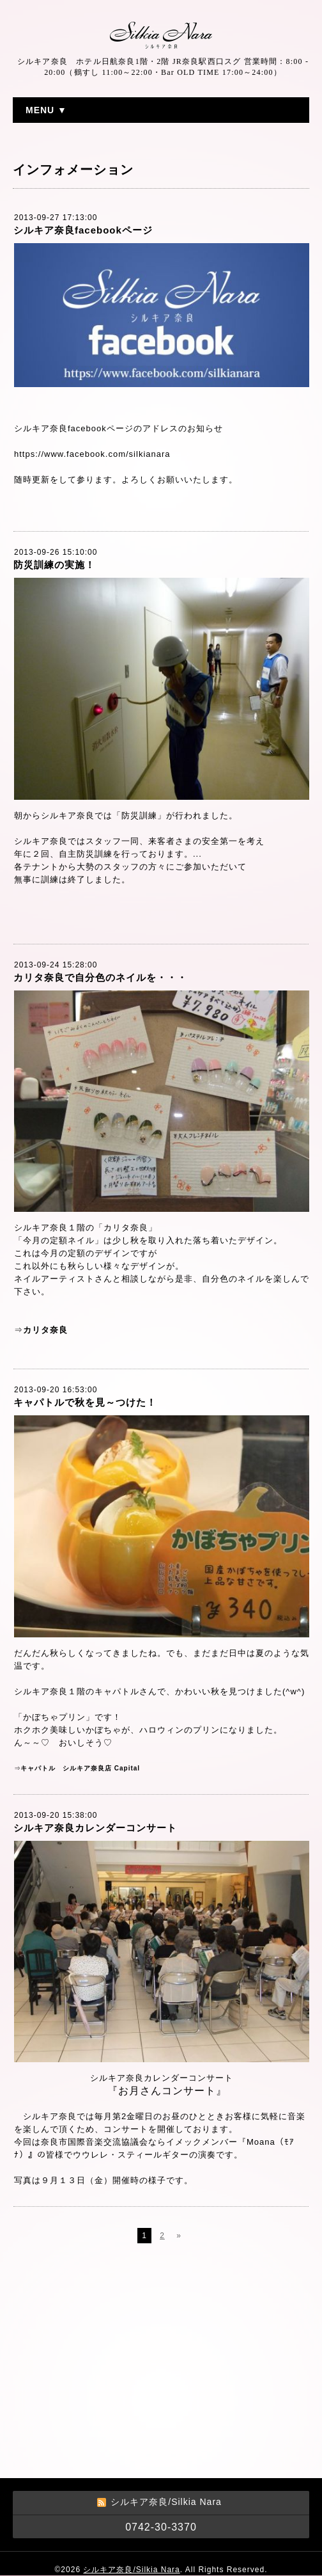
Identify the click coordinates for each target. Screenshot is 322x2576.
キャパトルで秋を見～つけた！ (85, 1402)
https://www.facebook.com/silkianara (92, 454)
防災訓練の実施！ (54, 564)
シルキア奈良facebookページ (83, 230)
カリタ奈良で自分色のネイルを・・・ (100, 977)
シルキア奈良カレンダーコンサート (95, 1827)
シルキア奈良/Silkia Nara (131, 2569)
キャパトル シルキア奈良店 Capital (80, 1768)
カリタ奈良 (45, 1330)
